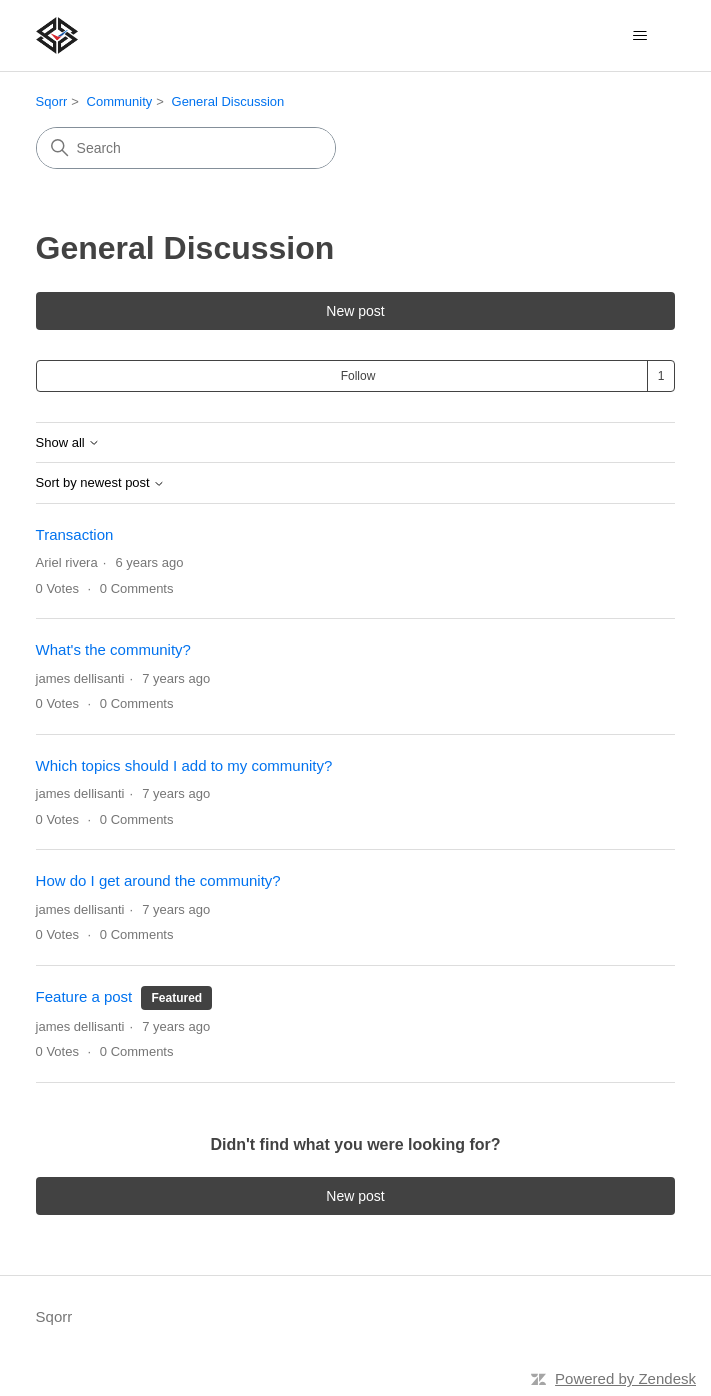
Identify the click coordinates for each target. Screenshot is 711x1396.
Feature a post (84, 996)
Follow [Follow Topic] (358, 376)
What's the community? (113, 649)
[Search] (186, 148)
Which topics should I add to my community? (184, 765)
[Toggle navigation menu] (639, 36)
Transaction (75, 534)
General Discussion (228, 101)
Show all (68, 443)
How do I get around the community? (158, 880)
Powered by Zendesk (625, 1378)
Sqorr (52, 101)
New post (355, 311)
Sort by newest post (101, 483)
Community (120, 101)
